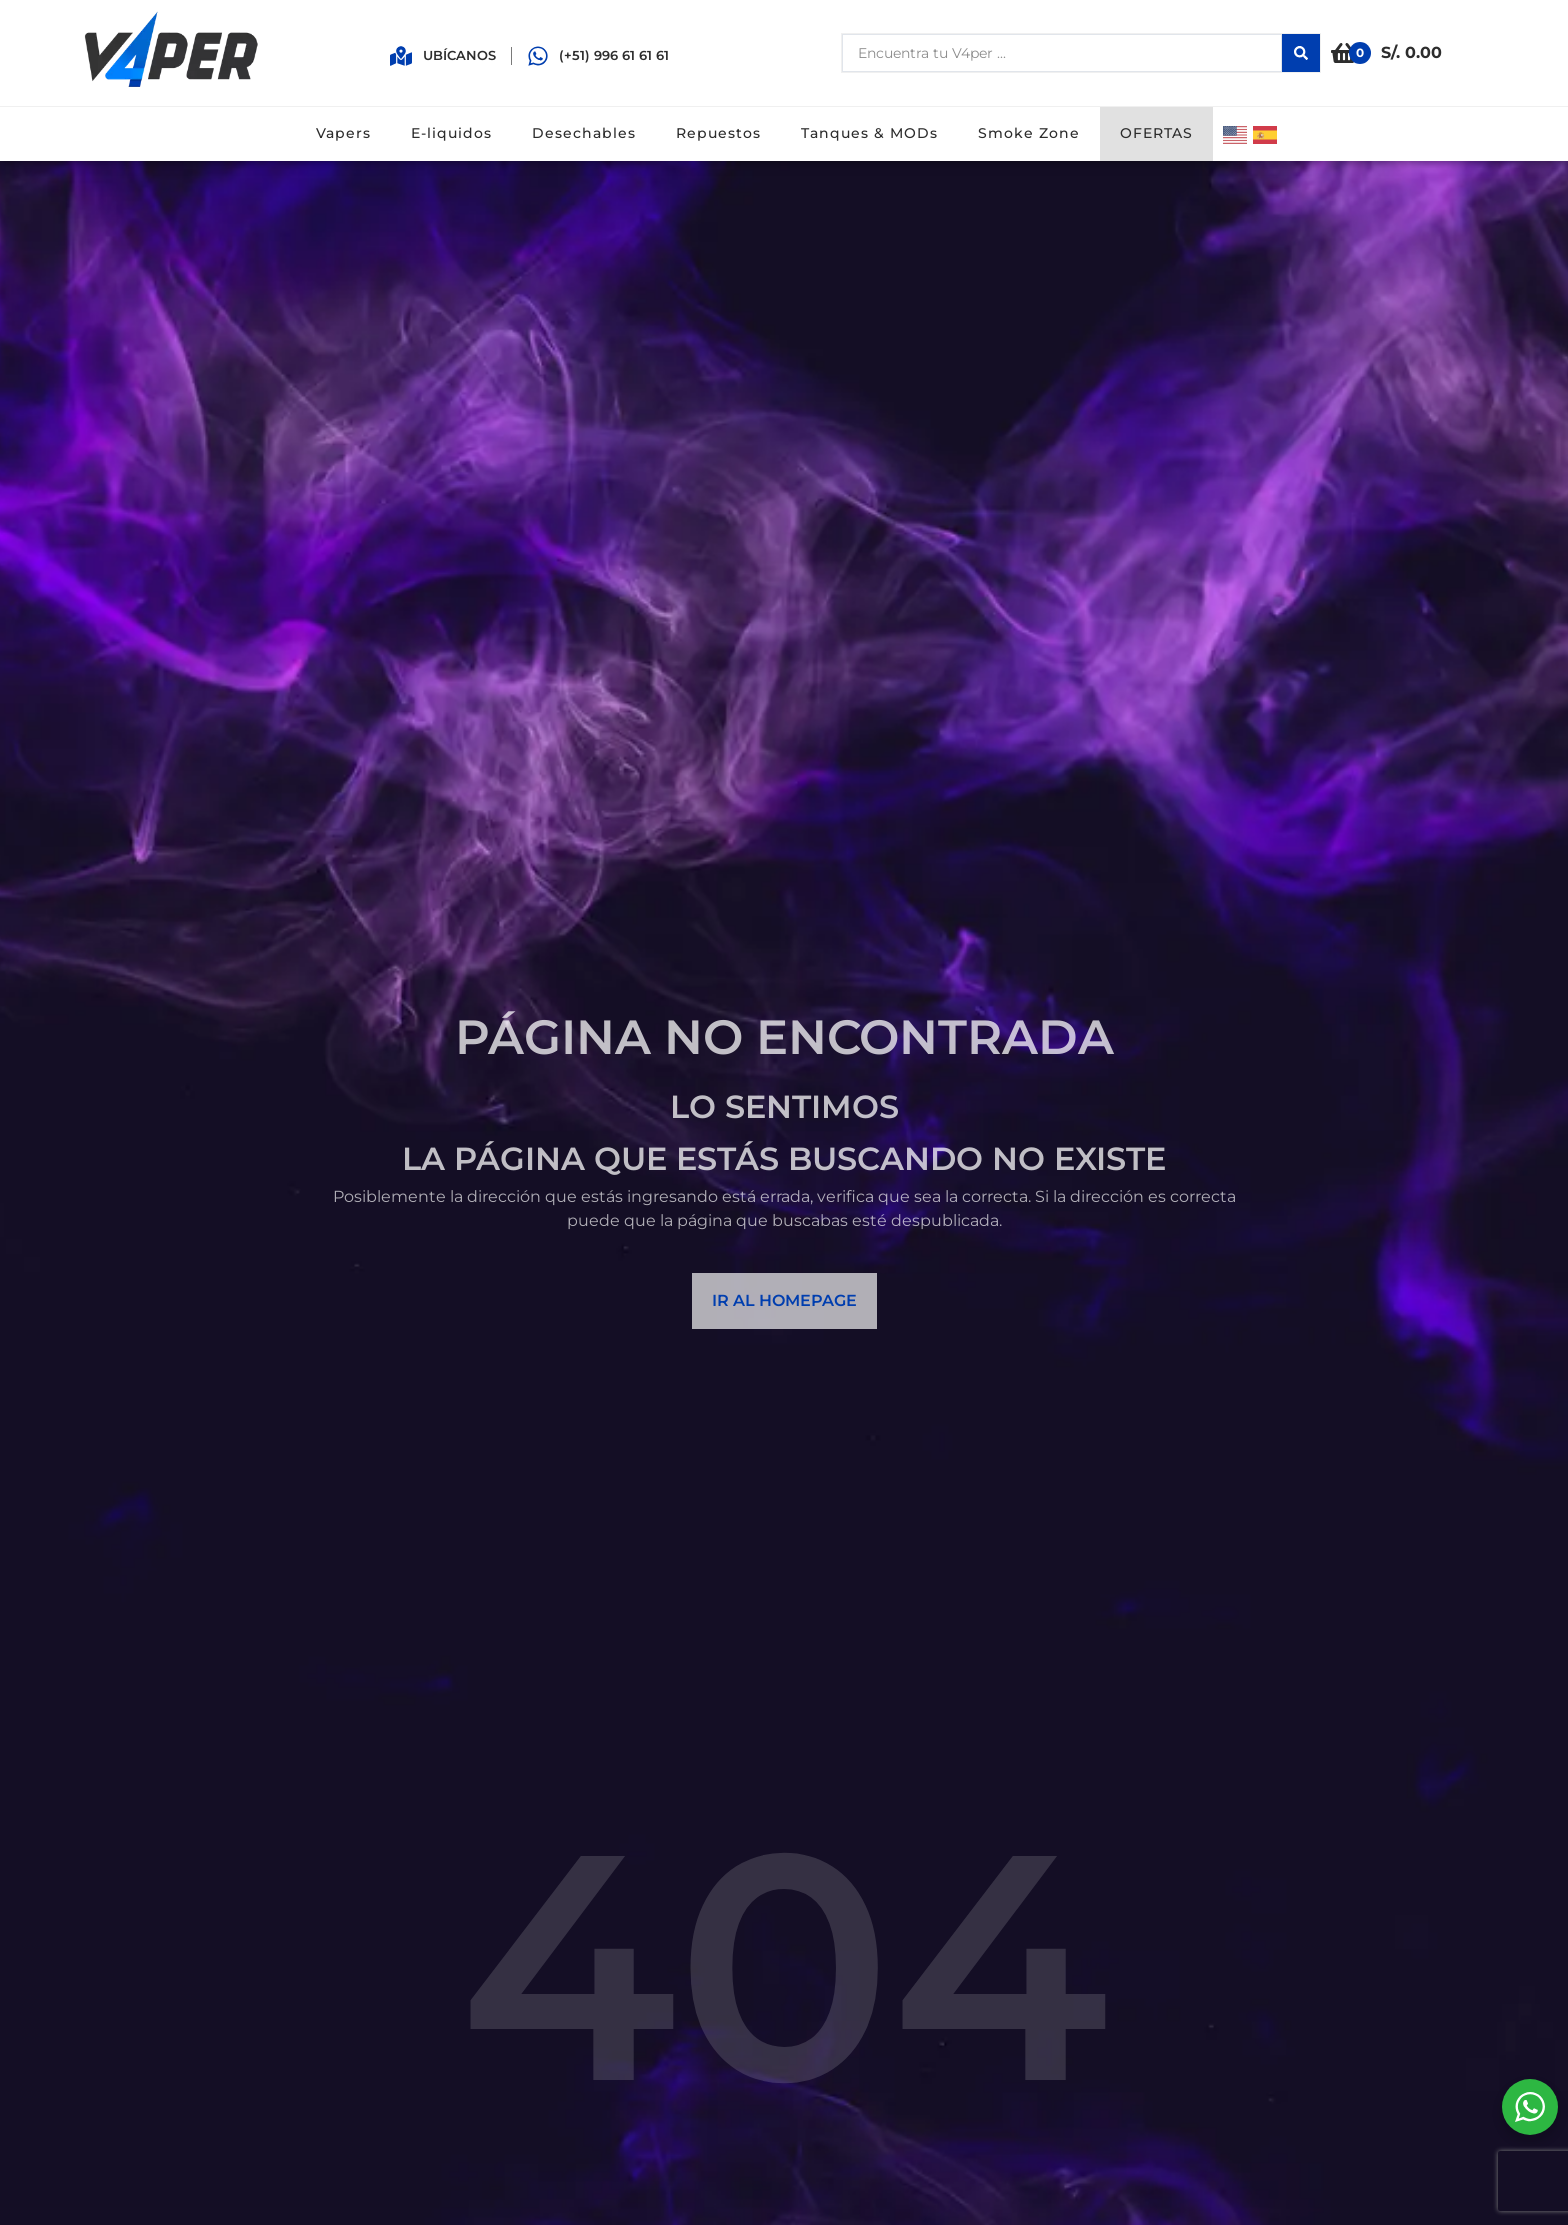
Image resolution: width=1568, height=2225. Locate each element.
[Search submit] (1301, 53)
